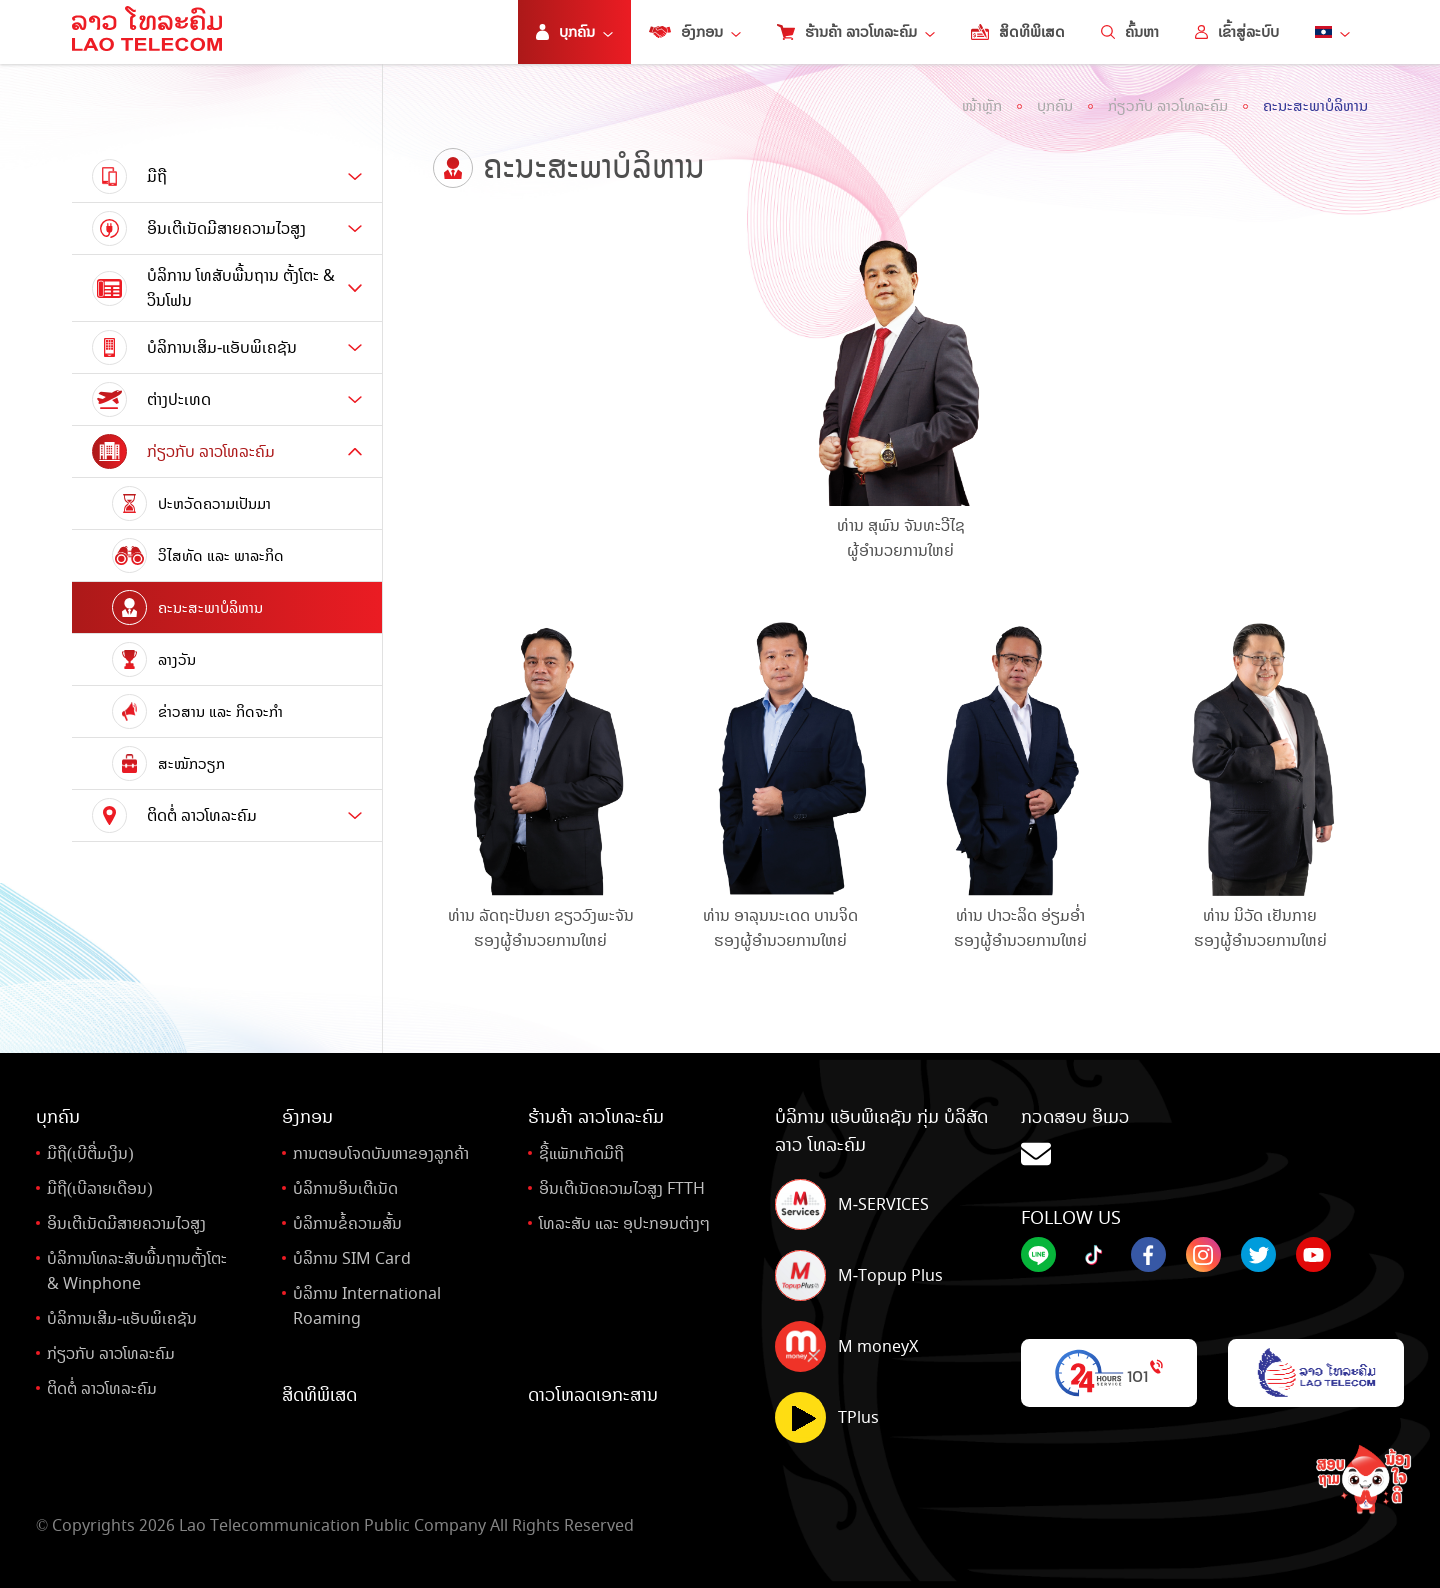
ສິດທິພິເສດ (1018, 32)
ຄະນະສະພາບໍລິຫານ (1315, 106)
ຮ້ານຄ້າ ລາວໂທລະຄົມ (856, 32)
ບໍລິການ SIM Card (352, 1258)
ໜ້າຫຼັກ (982, 106)
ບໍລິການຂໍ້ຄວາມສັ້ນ (347, 1223)
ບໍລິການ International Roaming (367, 1306)
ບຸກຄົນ (1055, 106)
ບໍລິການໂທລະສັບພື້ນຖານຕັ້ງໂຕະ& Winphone (137, 1271)
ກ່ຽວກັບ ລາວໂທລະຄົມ (1168, 106)
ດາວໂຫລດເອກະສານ (593, 1395)
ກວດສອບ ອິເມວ (1212, 1138)
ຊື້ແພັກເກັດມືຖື (581, 1153)
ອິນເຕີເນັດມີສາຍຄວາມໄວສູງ (126, 1223)
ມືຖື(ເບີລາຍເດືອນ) (100, 1188)
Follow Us (1071, 1218)
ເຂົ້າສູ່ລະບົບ (1237, 32)
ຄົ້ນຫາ (1130, 32)
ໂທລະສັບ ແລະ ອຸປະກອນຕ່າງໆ (624, 1223)
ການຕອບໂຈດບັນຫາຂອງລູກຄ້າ (381, 1153)
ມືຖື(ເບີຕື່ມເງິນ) (90, 1153)
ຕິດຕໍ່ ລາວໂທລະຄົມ (102, 1388)
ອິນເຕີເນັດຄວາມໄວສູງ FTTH (622, 1188)
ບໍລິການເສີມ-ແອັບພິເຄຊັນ (122, 1318)
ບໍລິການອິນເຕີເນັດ (345, 1188)
